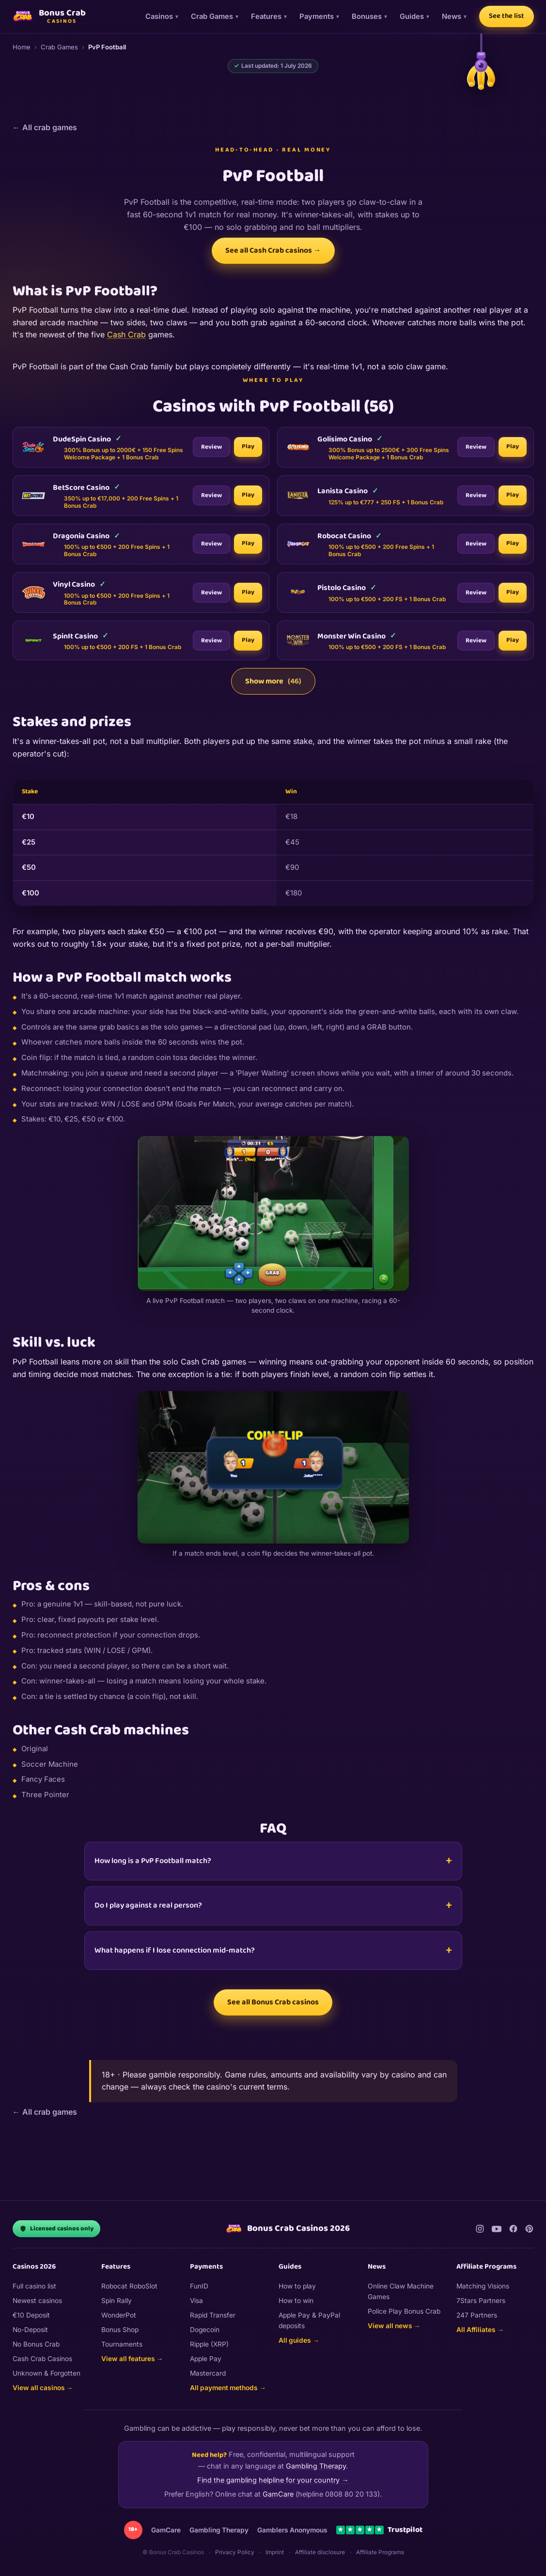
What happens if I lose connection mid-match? (174, 1950)
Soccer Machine (49, 1764)
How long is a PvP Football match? (152, 1860)
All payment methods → (228, 2388)
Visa (196, 2300)
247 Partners (476, 2315)
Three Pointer (45, 1794)
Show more (273, 681)
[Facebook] (513, 2228)
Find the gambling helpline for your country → (272, 2480)
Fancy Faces (43, 1779)
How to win (296, 2300)
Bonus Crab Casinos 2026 (288, 2229)
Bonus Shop (120, 2330)
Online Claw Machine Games (401, 2291)
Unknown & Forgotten (46, 2373)
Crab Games (212, 16)
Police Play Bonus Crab (404, 2311)
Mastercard (208, 2373)
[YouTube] (496, 2229)
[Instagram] (479, 2228)
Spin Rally (116, 2300)
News (451, 16)
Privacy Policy (234, 2552)
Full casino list (34, 2286)
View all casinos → (43, 2388)
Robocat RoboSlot (129, 2286)
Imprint (274, 2552)
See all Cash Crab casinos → (273, 250)
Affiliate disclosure (320, 2552)
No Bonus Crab (36, 2344)
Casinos (159, 16)
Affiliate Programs (380, 2552)
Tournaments (121, 2344)
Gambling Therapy (316, 2466)
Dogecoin (204, 2330)
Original (34, 1748)
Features (266, 16)
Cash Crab (126, 334)
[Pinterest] (529, 2228)
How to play (297, 2286)
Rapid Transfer (212, 2315)
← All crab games (45, 127)
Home (22, 47)
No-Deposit (30, 2330)
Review (211, 455)
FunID (199, 2286)
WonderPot (118, 2315)
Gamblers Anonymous (292, 2530)
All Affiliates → (480, 2330)
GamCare (278, 2494)
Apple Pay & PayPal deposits (309, 2320)
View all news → (394, 2326)
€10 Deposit (31, 2315)
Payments (316, 16)
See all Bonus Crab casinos (273, 2002)
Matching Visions (482, 2286)
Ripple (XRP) (209, 2344)
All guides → (299, 2340)
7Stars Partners (480, 2300)
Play (248, 454)
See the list (506, 16)
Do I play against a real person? (148, 1905)
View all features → (132, 2359)
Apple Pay (205, 2359)
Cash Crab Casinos (42, 2359)
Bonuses (367, 16)
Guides (412, 16)
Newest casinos (37, 2300)
